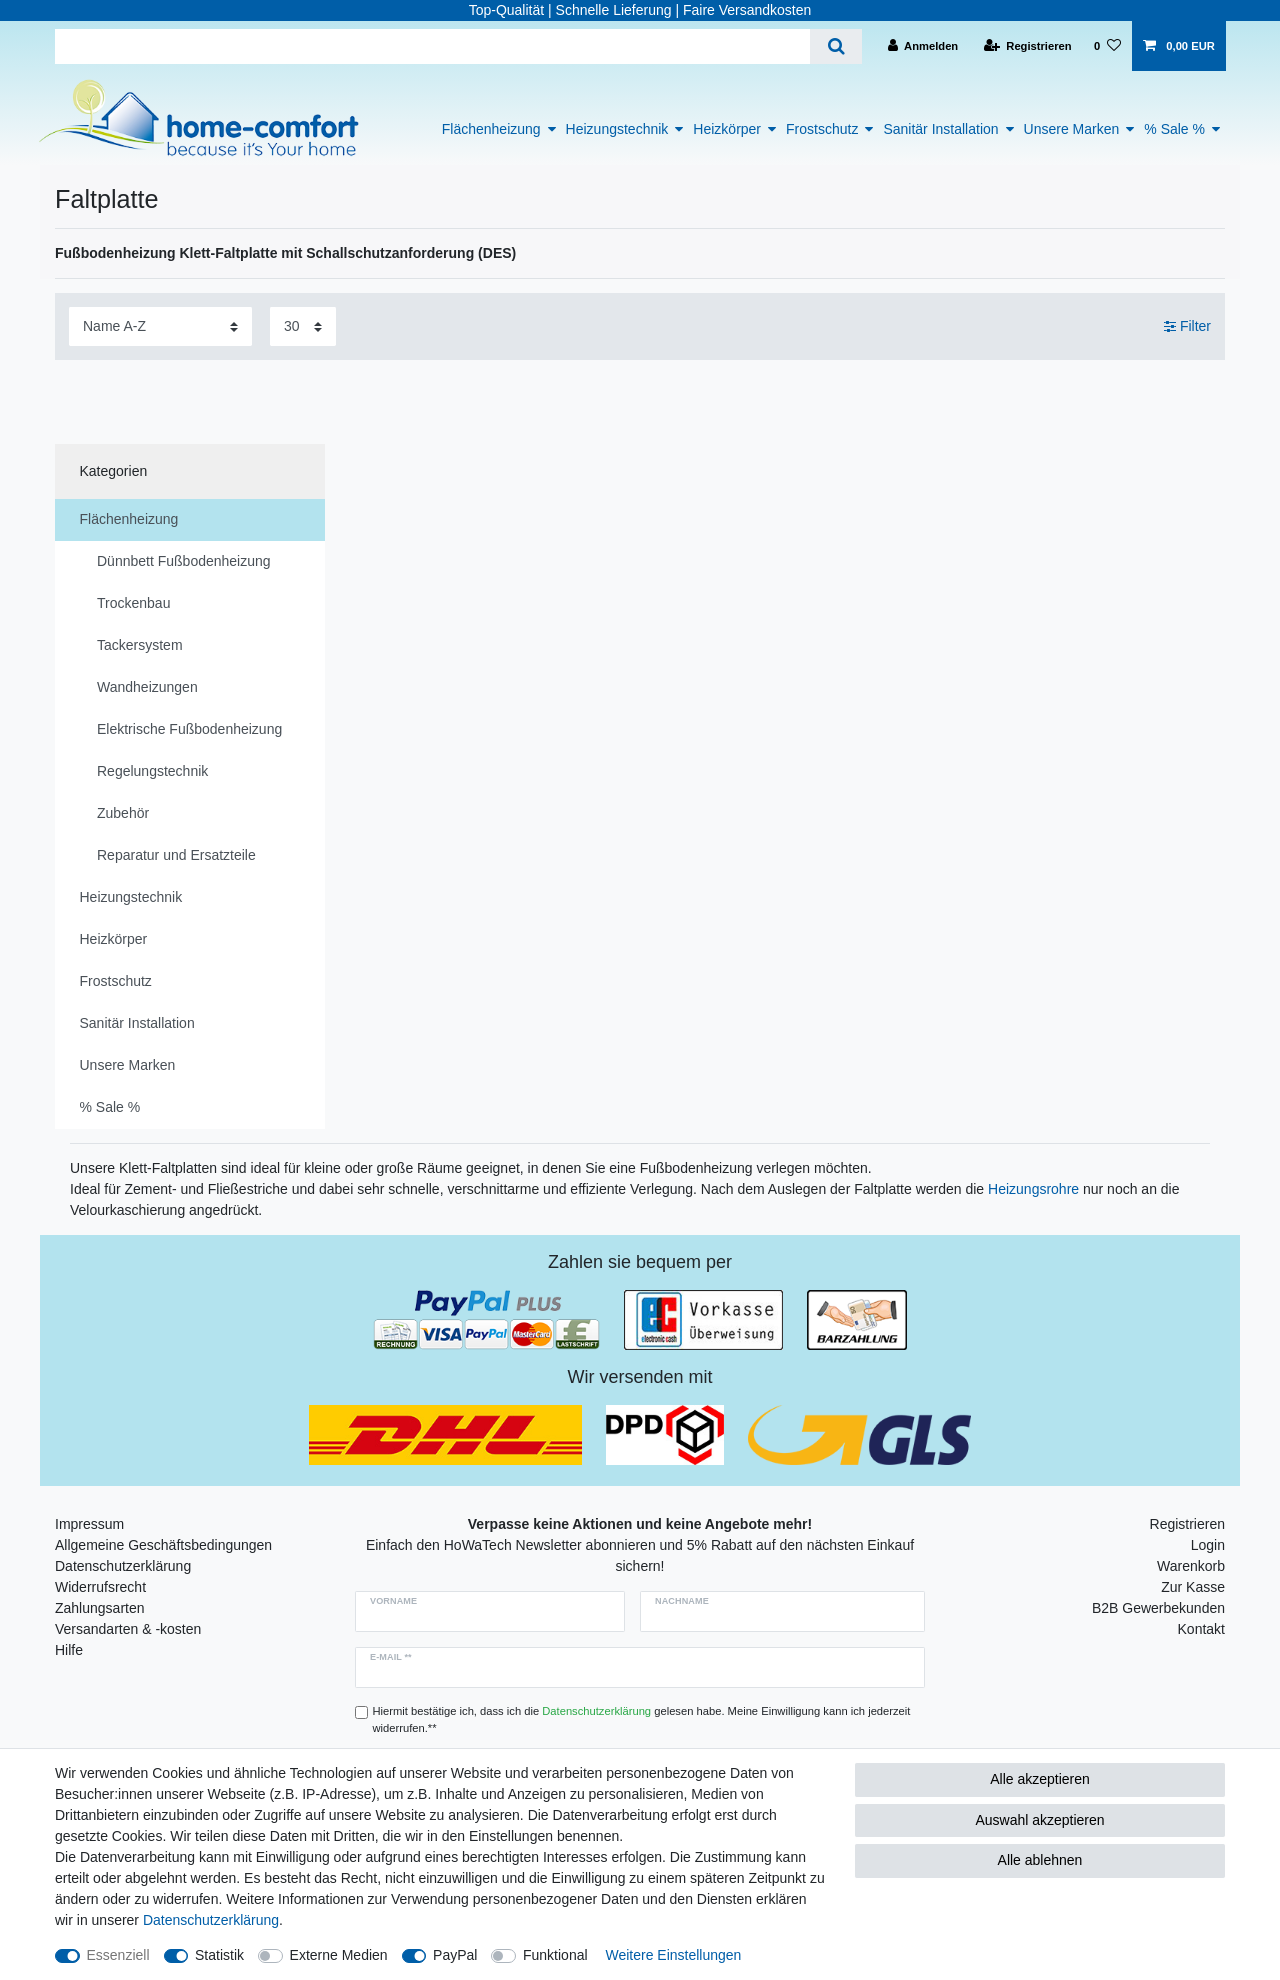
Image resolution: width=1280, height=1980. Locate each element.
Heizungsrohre (1033, 1189)
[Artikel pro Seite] (303, 326)
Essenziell (118, 1955)
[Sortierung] (160, 326)
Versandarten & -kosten (128, 1629)
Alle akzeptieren (1040, 1779)
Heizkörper (727, 129)
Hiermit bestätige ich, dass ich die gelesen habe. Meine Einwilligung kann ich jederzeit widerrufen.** (642, 1719)
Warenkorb (1191, 1566)
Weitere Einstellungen (673, 1955)
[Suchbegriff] (432, 46)
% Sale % (1174, 129)
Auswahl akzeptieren (1039, 1820)
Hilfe (69, 1650)
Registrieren (1187, 1524)
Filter (1187, 326)
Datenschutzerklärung (123, 1566)
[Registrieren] (1028, 46)
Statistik (219, 1955)
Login (1208, 1545)
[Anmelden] (923, 46)
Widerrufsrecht (100, 1587)
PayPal (455, 1955)
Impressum (89, 1524)
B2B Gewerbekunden (1158, 1608)
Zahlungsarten (100, 1608)
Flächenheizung (491, 129)
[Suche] (835, 46)
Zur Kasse (1193, 1587)
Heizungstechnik (617, 129)
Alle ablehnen (1040, 1860)
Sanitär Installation (940, 129)
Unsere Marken (1072, 129)
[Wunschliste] (1107, 46)
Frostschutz (822, 129)
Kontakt (1201, 1629)
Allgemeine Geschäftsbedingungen (163, 1545)
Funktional (555, 1955)
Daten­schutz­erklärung (211, 1920)
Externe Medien (339, 1955)
